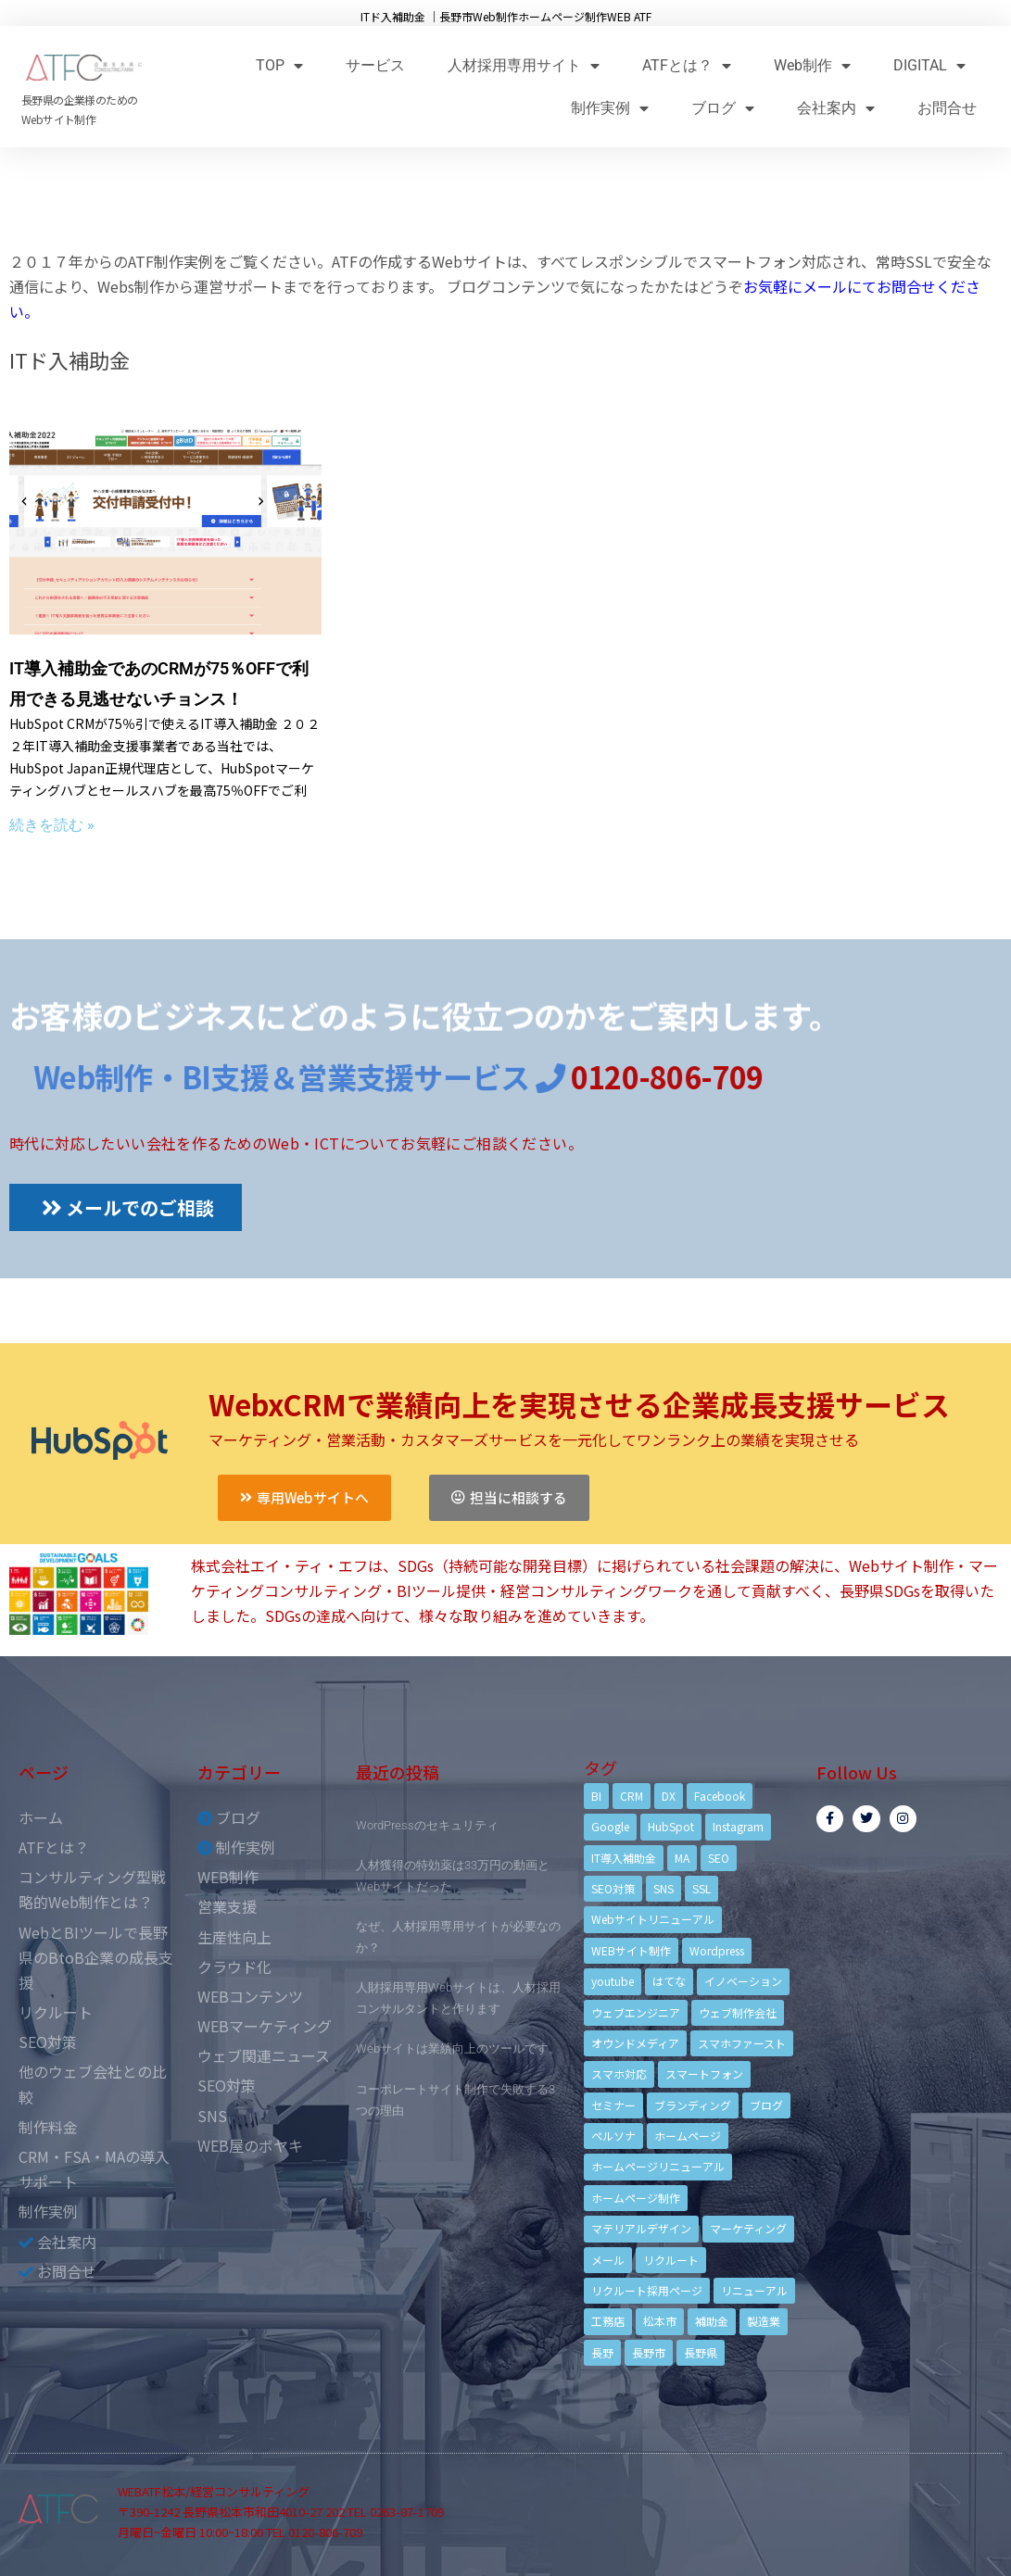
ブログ (722, 108)
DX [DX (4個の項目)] (669, 1795)
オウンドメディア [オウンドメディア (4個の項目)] (635, 2043)
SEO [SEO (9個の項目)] (718, 1858)
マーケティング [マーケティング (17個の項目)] (748, 2228)
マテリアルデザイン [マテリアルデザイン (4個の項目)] (641, 2228)
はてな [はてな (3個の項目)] (669, 1981)
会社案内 (836, 108)
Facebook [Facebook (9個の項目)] (719, 1795)
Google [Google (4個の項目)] (610, 1826)
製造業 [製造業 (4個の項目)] (763, 2321)
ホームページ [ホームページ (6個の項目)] (687, 2135)
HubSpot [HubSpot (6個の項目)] (671, 1826)
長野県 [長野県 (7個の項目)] (700, 2352)
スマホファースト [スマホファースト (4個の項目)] (742, 2043)
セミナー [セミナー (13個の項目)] (613, 2105)
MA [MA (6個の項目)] (682, 1858)
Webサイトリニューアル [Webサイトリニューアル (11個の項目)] (652, 1919)
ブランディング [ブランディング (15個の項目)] (692, 2105)
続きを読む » (52, 825)
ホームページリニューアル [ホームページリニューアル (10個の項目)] (658, 2166)
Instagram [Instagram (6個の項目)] (738, 1826)
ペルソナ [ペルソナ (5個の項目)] (613, 2135)
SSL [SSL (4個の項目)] (701, 1888)
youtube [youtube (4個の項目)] (612, 1981)
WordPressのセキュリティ (427, 1825)
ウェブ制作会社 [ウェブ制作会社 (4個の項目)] (738, 2012)
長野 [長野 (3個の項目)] (602, 2352)
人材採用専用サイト (524, 65)
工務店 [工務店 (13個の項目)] (608, 2321)
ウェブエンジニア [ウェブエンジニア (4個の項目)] (635, 2012)
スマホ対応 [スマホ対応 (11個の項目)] (619, 2073)
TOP (279, 65)
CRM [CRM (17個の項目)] (631, 1795)
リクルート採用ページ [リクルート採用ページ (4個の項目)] (646, 2290)
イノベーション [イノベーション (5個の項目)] (743, 1981)
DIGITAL (929, 65)
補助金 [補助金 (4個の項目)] (711, 2321)
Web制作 (812, 65)
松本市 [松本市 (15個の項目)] (659, 2321)
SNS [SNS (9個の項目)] (663, 1888)
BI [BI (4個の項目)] (596, 1795)
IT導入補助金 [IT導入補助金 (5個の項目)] (623, 1858)
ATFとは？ (686, 65)
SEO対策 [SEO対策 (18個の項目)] (613, 1888)
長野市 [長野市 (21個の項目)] (648, 2352)
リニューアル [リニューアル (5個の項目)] (754, 2290)
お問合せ (947, 108)
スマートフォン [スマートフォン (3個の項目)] (704, 2073)
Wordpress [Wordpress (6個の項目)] (716, 1950)
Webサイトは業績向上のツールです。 (458, 2048)
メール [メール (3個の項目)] (608, 2260)
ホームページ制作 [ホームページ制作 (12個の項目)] (635, 2197)
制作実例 (610, 108)
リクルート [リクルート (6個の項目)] (671, 2260)
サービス (375, 65)
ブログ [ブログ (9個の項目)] (766, 2105)
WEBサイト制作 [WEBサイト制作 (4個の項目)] (631, 1950)
